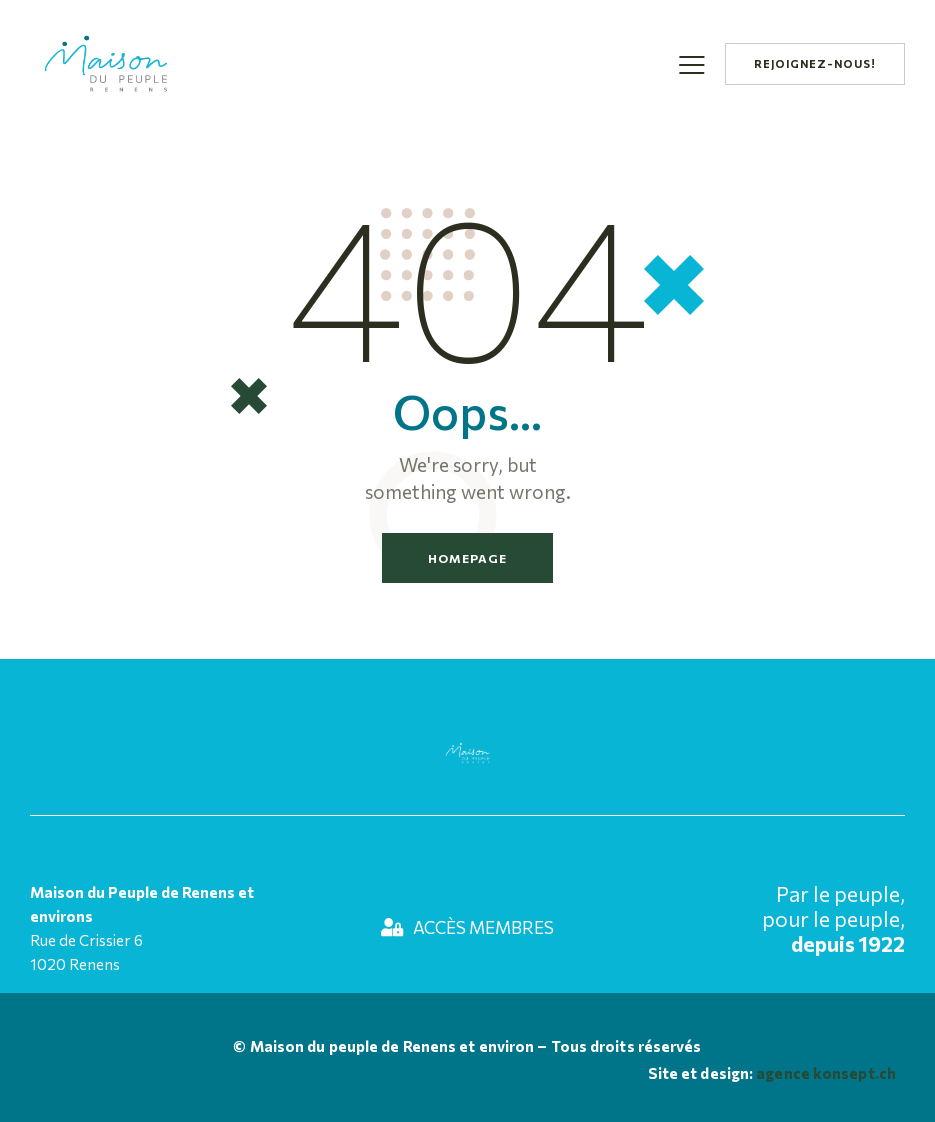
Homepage (467, 558)
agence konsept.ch (824, 1073)
